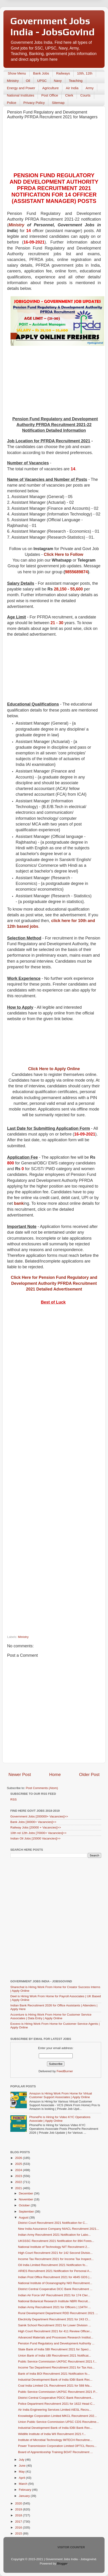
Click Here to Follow (63, 554)
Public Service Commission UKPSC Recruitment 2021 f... (57, 2361)
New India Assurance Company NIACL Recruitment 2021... (58, 2228)
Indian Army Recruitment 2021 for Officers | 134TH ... (54, 2307)
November (26, 2199)
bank (19, 1203)
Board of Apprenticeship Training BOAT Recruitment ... (55, 2452)
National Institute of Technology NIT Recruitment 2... (54, 2247)
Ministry (13, 81)
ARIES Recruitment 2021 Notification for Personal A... (55, 2271)
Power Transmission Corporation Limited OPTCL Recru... (57, 2446)
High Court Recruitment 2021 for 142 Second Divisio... (55, 2253)
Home (55, 1774)
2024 (19, 2170)
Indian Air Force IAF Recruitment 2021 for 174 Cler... (54, 2295)
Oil (28, 81)
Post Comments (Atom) (42, 1788)
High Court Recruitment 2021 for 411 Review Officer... (55, 2331)
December (26, 2193)
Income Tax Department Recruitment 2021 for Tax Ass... (56, 2367)
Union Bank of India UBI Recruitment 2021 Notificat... (54, 2355)
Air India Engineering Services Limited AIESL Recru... (54, 2409)
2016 (19, 2527)
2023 (19, 2176)
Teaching (76, 81)
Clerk (69, 95)
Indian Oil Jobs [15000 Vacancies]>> (35, 1838)
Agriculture (50, 88)
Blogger (62, 2563)
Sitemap (58, 103)
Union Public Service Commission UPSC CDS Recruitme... (58, 2422)
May (22, 2471)
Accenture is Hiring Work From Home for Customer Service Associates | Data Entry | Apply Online (50, 2016)
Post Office (49, 95)
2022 (19, 2182)
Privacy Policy (34, 103)
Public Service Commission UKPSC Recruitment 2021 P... (57, 2391)
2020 (19, 2503)
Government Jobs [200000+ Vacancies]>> (39, 1816)
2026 (19, 2158)
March (23, 2483)
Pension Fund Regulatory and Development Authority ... (56, 2343)
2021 (19, 2188)
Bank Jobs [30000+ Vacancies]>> (33, 1822)
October (25, 2205)
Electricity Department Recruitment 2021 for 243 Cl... (54, 2319)
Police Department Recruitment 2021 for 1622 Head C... (56, 2403)
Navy (58, 81)
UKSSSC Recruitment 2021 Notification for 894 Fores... (56, 2241)
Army (90, 88)
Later (31, 21)
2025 (19, 2164)
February (25, 2489)
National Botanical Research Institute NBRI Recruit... (54, 2301)
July (22, 2459)
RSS (13, 1799)
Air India (72, 88)
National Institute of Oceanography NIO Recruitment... (55, 2283)
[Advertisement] (54, 147)
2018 (19, 2515)
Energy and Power (21, 88)
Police (11, 103)
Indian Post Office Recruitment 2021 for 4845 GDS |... (55, 2277)
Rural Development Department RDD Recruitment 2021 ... (58, 2313)
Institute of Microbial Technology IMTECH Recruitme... (55, 2440)
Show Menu (17, 73)
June (22, 2465)
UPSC (42, 81)
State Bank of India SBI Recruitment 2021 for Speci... (54, 2349)
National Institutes (20, 95)
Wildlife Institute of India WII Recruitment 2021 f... (52, 2434)
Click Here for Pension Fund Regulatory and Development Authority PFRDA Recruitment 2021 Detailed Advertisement (54, 1283)
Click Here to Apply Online (54, 1068)
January (25, 2496)
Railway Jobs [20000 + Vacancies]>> (35, 1827)
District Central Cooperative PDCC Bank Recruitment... (56, 2397)
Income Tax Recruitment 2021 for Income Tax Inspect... (56, 2259)
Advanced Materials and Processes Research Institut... (55, 2337)
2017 (19, 2521)
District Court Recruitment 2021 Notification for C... (53, 2222)
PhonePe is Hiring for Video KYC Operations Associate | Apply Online (59, 2118)
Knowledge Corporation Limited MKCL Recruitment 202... (57, 2416)
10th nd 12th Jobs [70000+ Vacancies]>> (38, 1833)
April (22, 2477)
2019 (19, 2509)
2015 (19, 2533)
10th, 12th (84, 73)
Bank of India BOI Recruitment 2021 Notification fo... (54, 2373)
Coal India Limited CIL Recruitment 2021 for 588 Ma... (55, 2385)
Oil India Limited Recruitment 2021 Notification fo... (53, 2265)
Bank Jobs (41, 73)
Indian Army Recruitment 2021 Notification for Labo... (54, 2234)
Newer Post (19, 1774)
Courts (85, 95)
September (27, 2211)
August (24, 2217)
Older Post (89, 1774)
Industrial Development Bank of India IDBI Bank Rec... (55, 2379)
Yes (78, 21)
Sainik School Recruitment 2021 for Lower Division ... (54, 2325)
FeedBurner (65, 2071)
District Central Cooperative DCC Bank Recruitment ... (55, 2289)
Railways (63, 73)
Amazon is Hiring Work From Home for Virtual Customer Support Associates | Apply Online (60, 2095)
